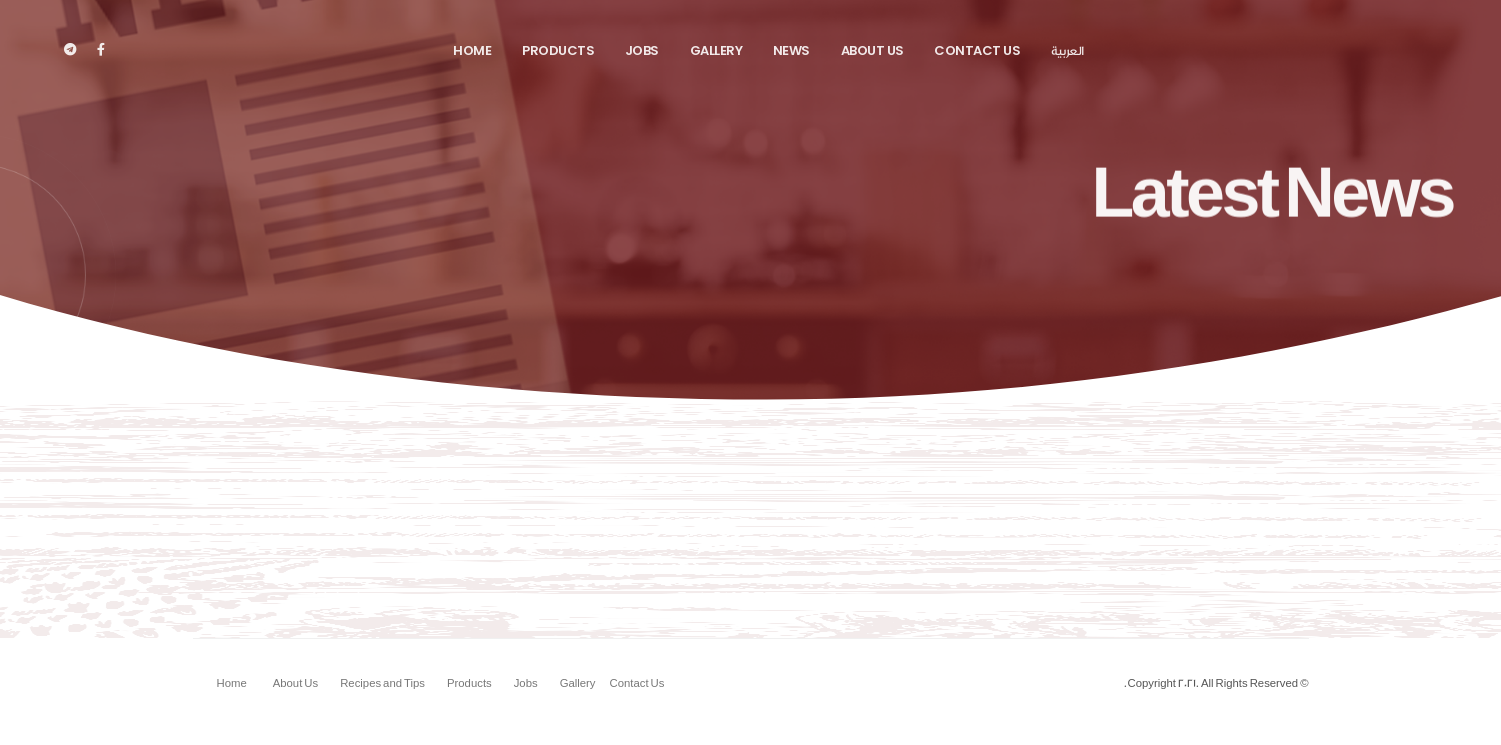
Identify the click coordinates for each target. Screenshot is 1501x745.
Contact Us (977, 50)
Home (472, 50)
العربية (1067, 51)
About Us (872, 50)
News (791, 50)
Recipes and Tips (382, 684)
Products (558, 50)
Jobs (642, 50)
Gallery (716, 50)
